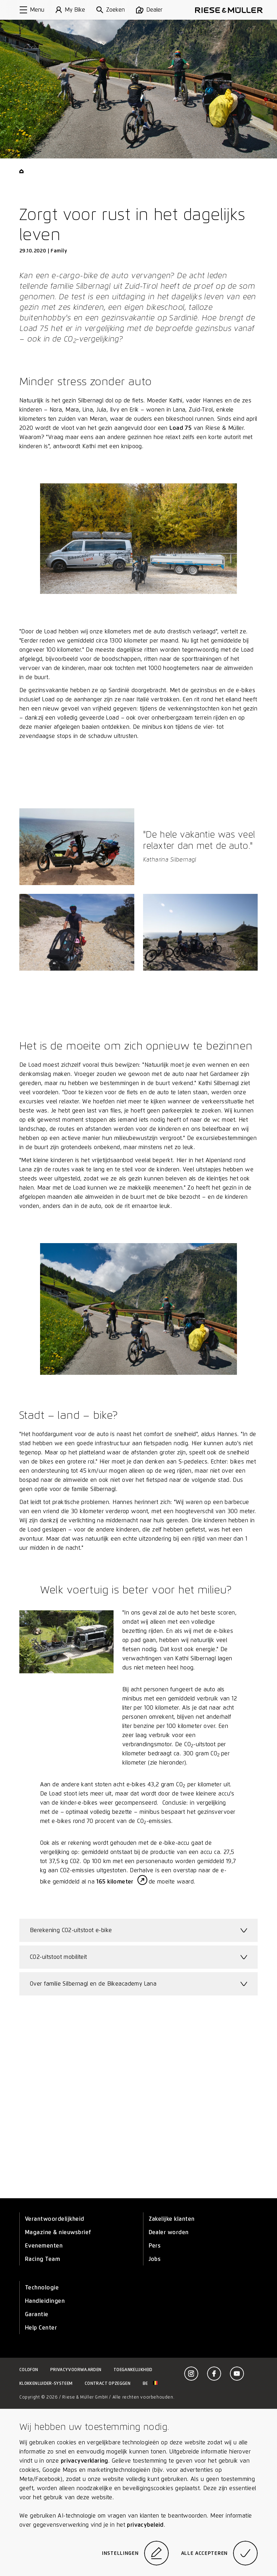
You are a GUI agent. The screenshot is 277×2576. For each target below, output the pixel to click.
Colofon (28, 2369)
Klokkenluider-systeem (46, 2383)
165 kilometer (115, 1881)
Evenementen (44, 2245)
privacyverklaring (84, 2460)
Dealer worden (169, 2232)
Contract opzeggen (107, 2383)
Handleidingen (45, 2301)
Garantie (37, 2314)
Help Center (41, 2327)
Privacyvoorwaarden (75, 2369)
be (150, 2383)
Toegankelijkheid (133, 2369)
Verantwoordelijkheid (54, 2218)
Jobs (155, 2259)
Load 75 (180, 428)
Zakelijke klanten (172, 2218)
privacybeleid (145, 2524)
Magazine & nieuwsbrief (58, 2232)
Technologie (42, 2287)
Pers (155, 2245)
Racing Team (42, 2259)
